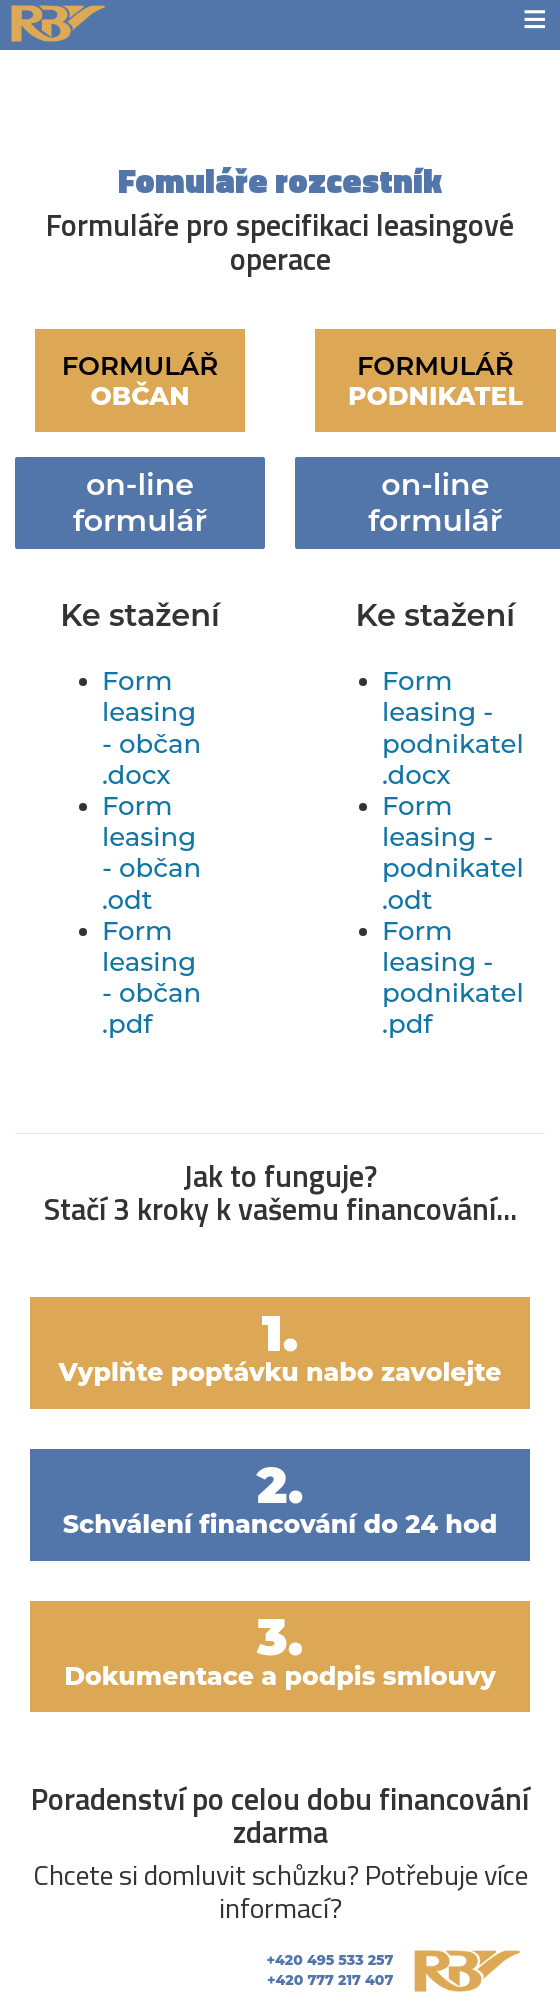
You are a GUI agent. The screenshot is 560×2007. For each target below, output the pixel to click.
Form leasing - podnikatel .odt (453, 853)
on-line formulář (140, 502)
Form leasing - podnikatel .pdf (453, 978)
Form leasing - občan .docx (151, 728)
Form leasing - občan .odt (151, 853)
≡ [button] (534, 22)
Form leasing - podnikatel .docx (453, 728)
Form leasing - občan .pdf (151, 978)
